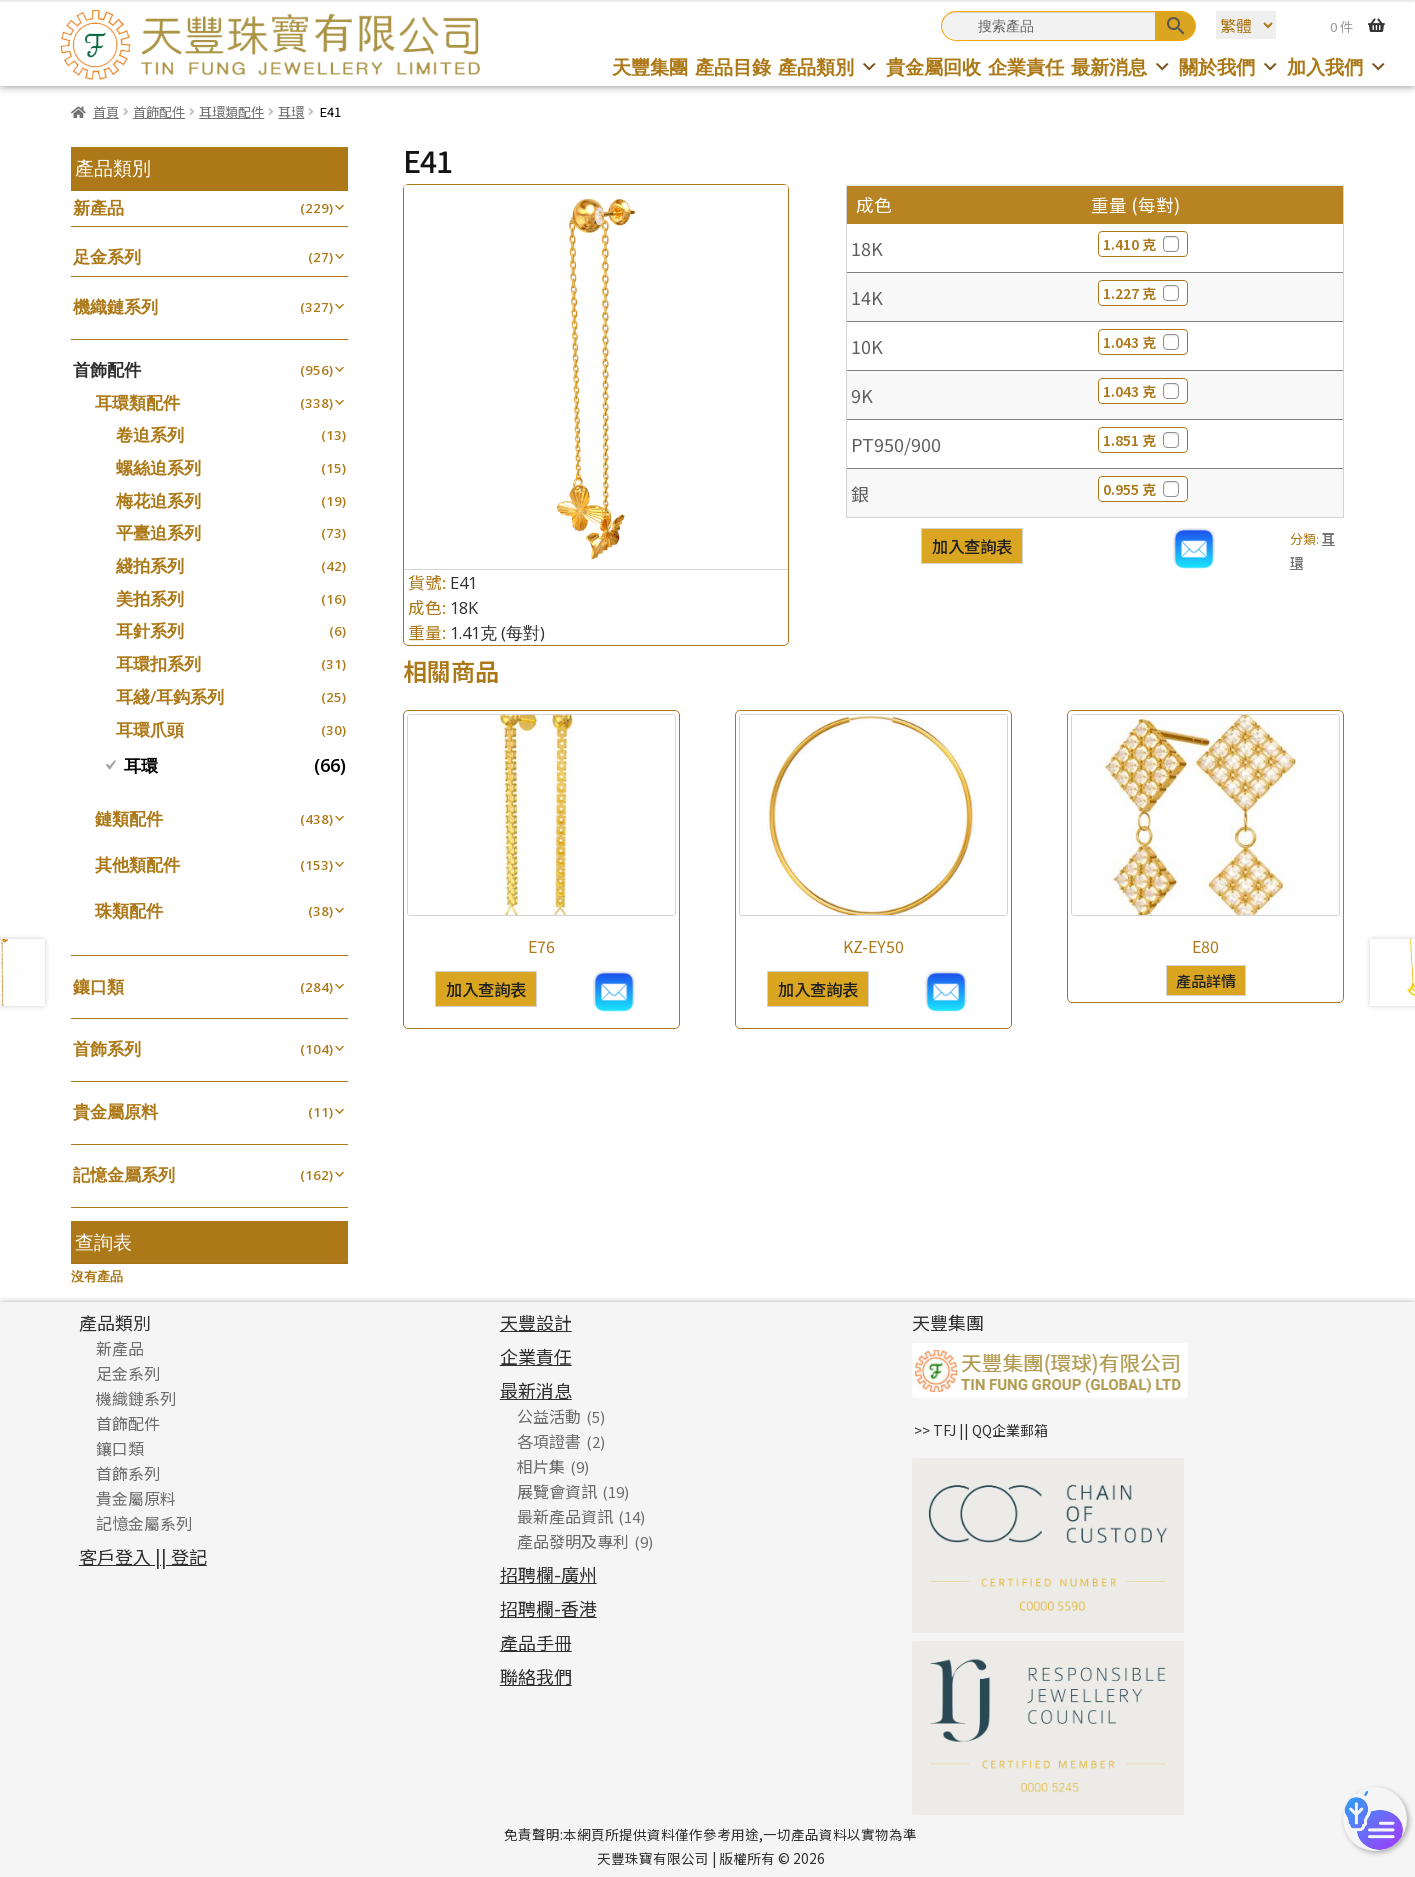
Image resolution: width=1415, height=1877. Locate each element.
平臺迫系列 (158, 532)
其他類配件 (137, 864)
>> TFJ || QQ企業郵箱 (981, 1430)
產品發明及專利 (573, 1541)
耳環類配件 (231, 111)
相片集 (541, 1466)
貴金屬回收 (933, 66)
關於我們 (1229, 66)
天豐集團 (650, 66)
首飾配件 (159, 111)
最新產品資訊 (565, 1516)
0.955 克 (1143, 489)
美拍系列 (150, 598)
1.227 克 (1143, 293)
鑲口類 (98, 986)
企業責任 (1026, 66)
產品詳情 (1206, 980)
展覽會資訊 (557, 1491)
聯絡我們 (536, 1676)
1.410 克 (1143, 244)
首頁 (106, 111)
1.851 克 (1143, 440)
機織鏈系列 (115, 306)
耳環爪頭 (150, 729)
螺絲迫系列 (158, 467)
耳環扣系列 (158, 663)
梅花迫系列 (158, 500)
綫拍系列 (150, 565)
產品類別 (828, 66)
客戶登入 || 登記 (143, 1556)
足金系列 (107, 256)
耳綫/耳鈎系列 (170, 696)
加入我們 (1337, 66)
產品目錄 (733, 66)
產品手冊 (536, 1642)
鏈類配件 (129, 818)
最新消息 (1121, 66)
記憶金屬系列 (124, 1174)
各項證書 (549, 1441)
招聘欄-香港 (548, 1608)
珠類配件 (129, 910)
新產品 (98, 207)
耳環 (291, 111)
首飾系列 (107, 1048)
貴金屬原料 (115, 1111)
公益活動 (549, 1416)
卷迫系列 (150, 434)
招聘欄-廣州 (548, 1574)
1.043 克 (1143, 342)
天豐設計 (536, 1322)
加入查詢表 (972, 546)
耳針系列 (150, 630)
